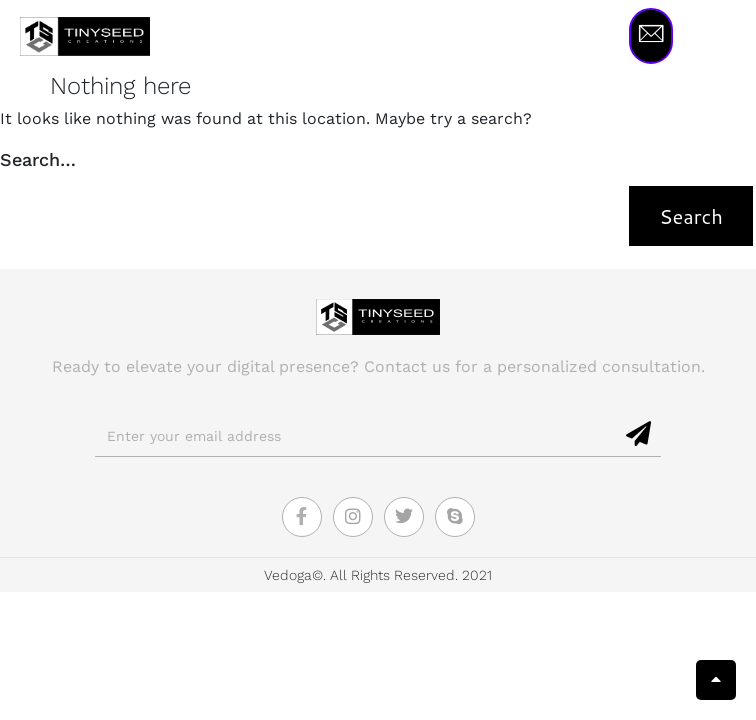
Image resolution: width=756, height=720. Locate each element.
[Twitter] (404, 517)
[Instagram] (353, 517)
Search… (38, 159)
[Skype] (455, 517)
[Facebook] (302, 517)
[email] (356, 436)
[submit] (639, 435)
